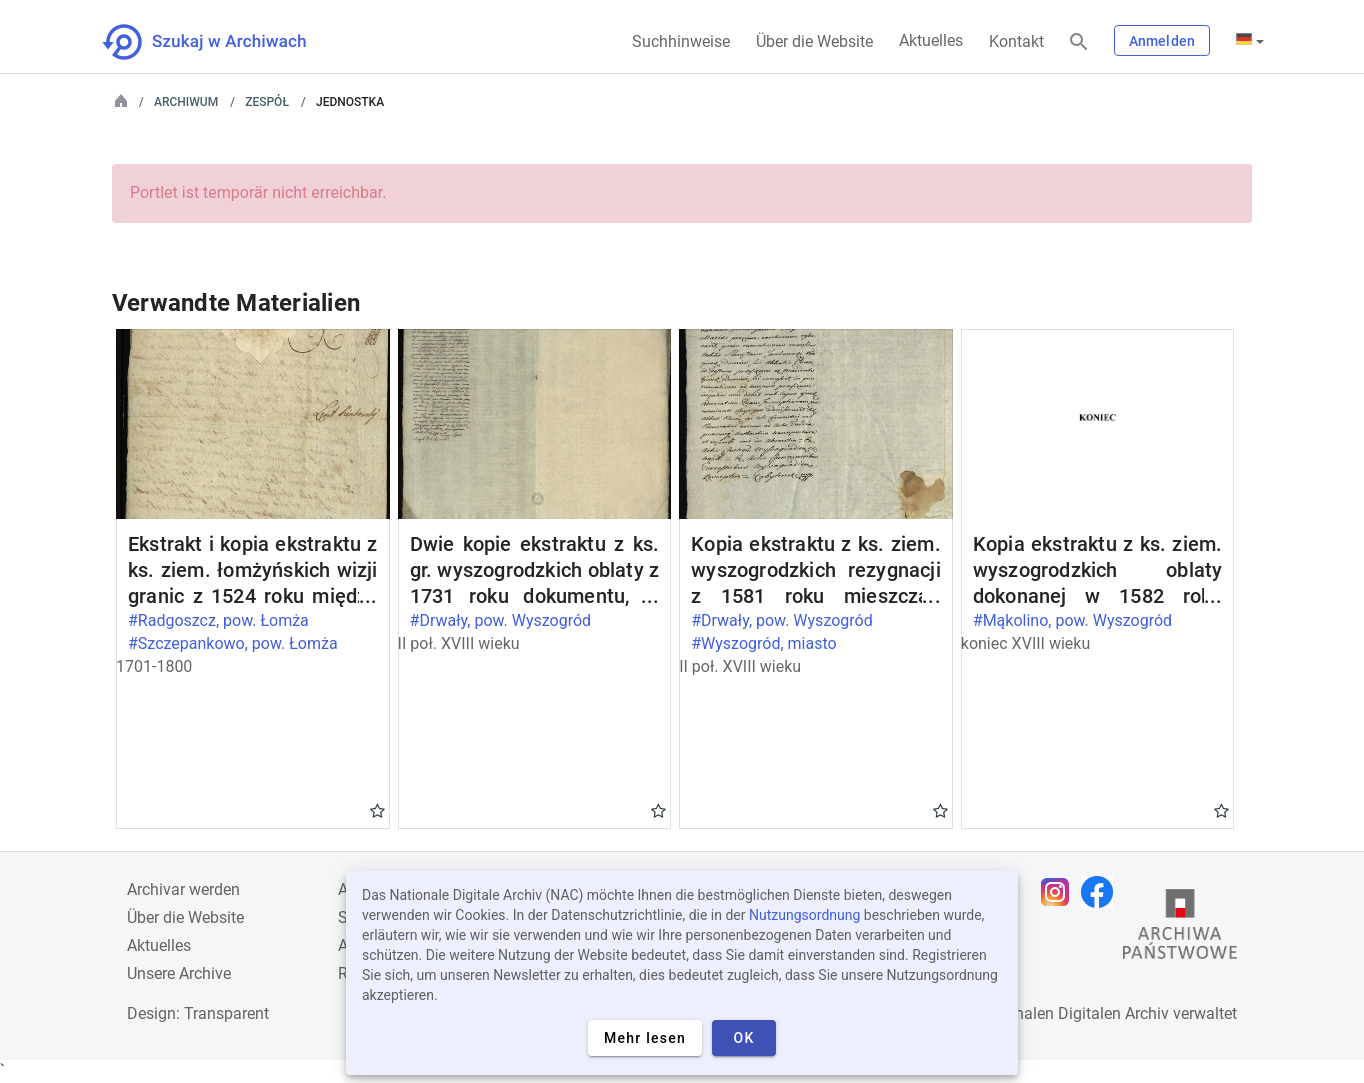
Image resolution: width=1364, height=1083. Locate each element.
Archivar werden (183, 889)
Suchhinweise (681, 41)
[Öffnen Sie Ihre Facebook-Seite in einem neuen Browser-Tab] (1102, 892)
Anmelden (1162, 41)
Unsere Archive (179, 973)
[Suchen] (1079, 42)
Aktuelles (931, 40)
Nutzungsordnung (804, 915)
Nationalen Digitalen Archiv (1073, 1013)
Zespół (267, 102)
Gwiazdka (377, 810)
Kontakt (1016, 41)
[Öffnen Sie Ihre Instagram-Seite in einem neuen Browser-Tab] (1060, 892)
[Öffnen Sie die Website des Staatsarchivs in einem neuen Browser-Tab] (1180, 929)
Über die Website (814, 41)
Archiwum (186, 102)
